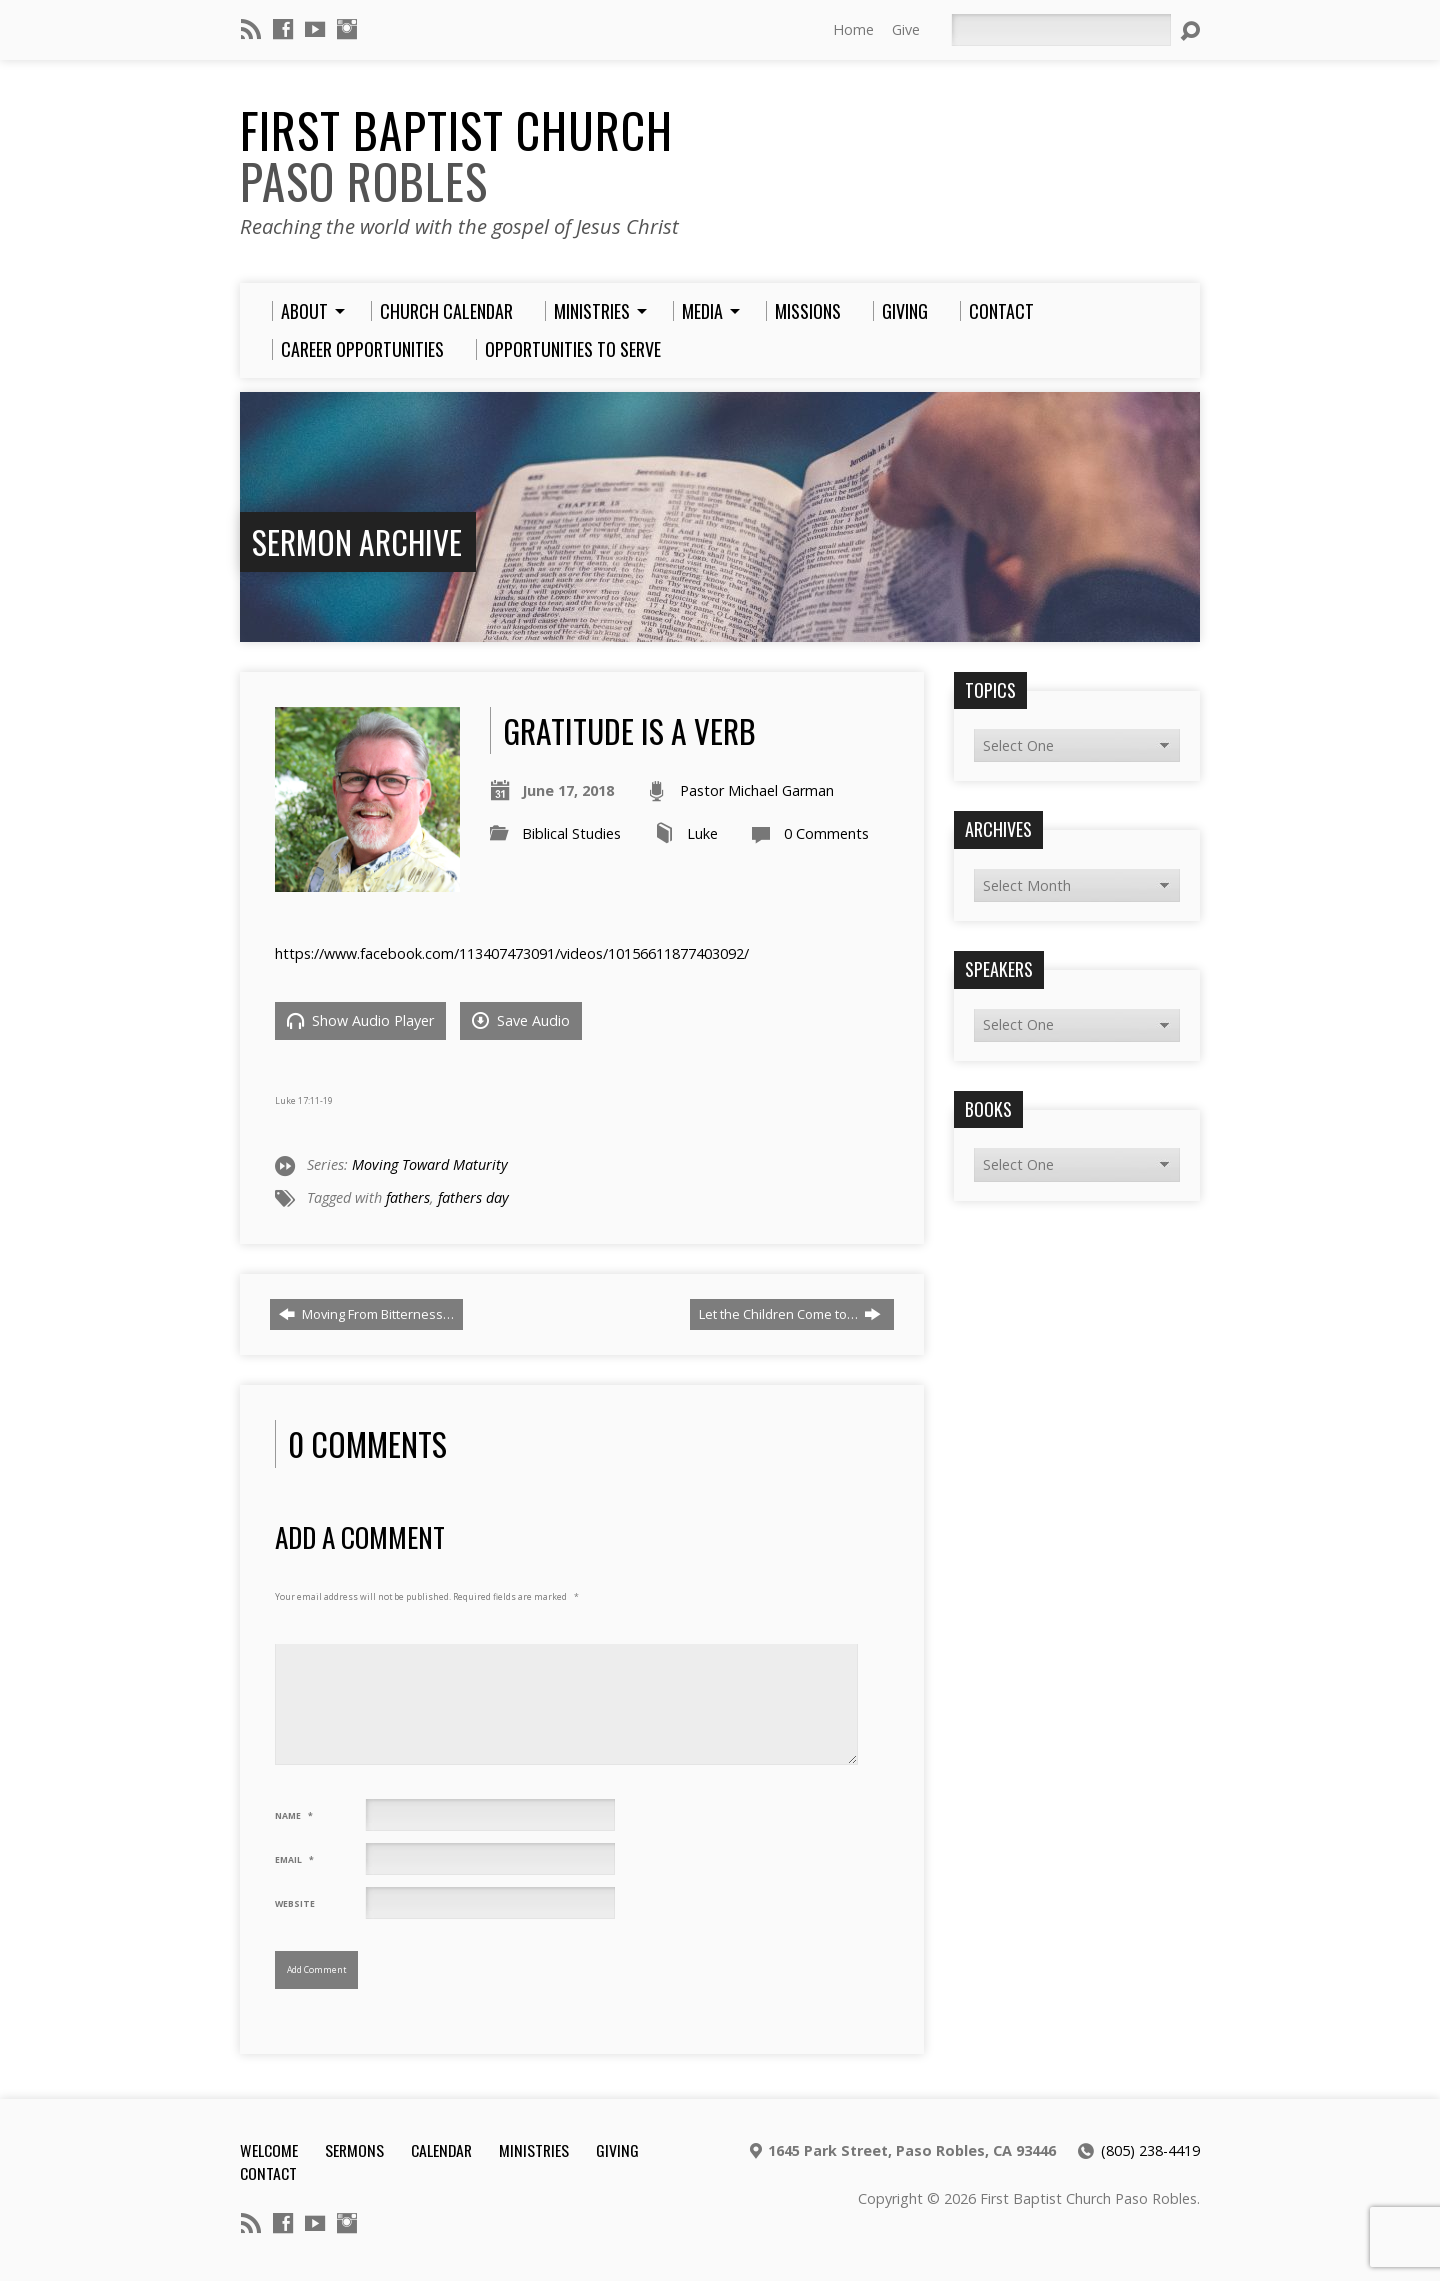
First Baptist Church (456, 155)
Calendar (441, 2150)
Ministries (534, 2150)
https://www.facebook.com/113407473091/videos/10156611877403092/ (512, 953)
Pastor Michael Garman (757, 790)
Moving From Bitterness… (366, 1314)
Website (295, 1904)
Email (294, 1860)
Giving (617, 2150)
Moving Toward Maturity (430, 1164)
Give (906, 29)
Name (294, 1816)
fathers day (473, 1197)
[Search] (1061, 30)
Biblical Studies (571, 833)
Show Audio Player (360, 1020)
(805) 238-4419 (1150, 2150)
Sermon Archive (357, 541)
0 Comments (826, 833)
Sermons (354, 2150)
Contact (268, 2173)
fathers (408, 1197)
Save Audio (521, 1020)
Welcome (269, 2150)
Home (853, 29)
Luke (702, 833)
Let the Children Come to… (790, 1314)
